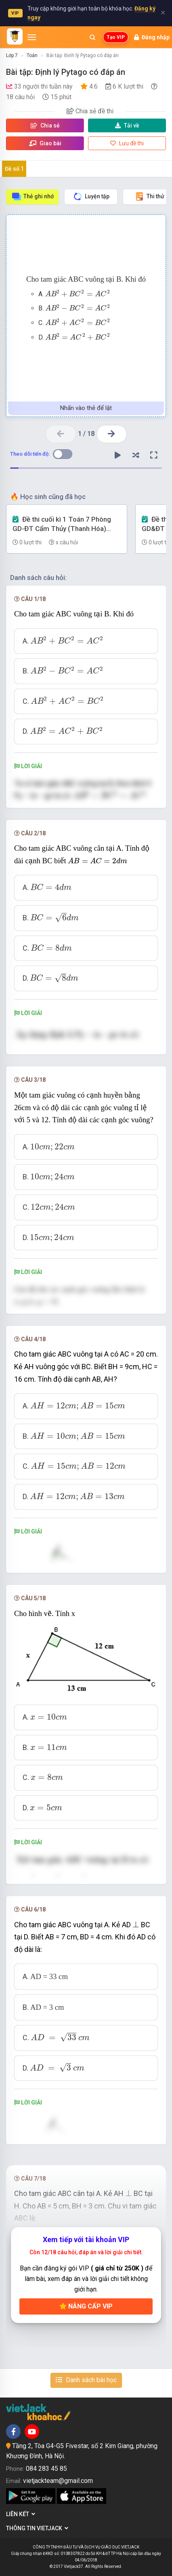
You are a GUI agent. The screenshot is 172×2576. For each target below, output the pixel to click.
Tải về (127, 125)
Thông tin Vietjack (37, 2528)
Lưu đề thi (127, 143)
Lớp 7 (12, 55)
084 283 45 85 (46, 2468)
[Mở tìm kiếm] (92, 37)
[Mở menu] (32, 37)
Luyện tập (91, 196)
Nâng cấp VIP (86, 2306)
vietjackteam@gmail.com (58, 2481)
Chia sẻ (45, 125)
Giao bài (45, 143)
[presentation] (77, 293)
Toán (32, 55)
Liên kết (20, 2514)
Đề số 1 (14, 169)
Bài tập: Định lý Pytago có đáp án (82, 55)
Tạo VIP (116, 37)
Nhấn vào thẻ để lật (86, 408)
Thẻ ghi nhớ (32, 196)
